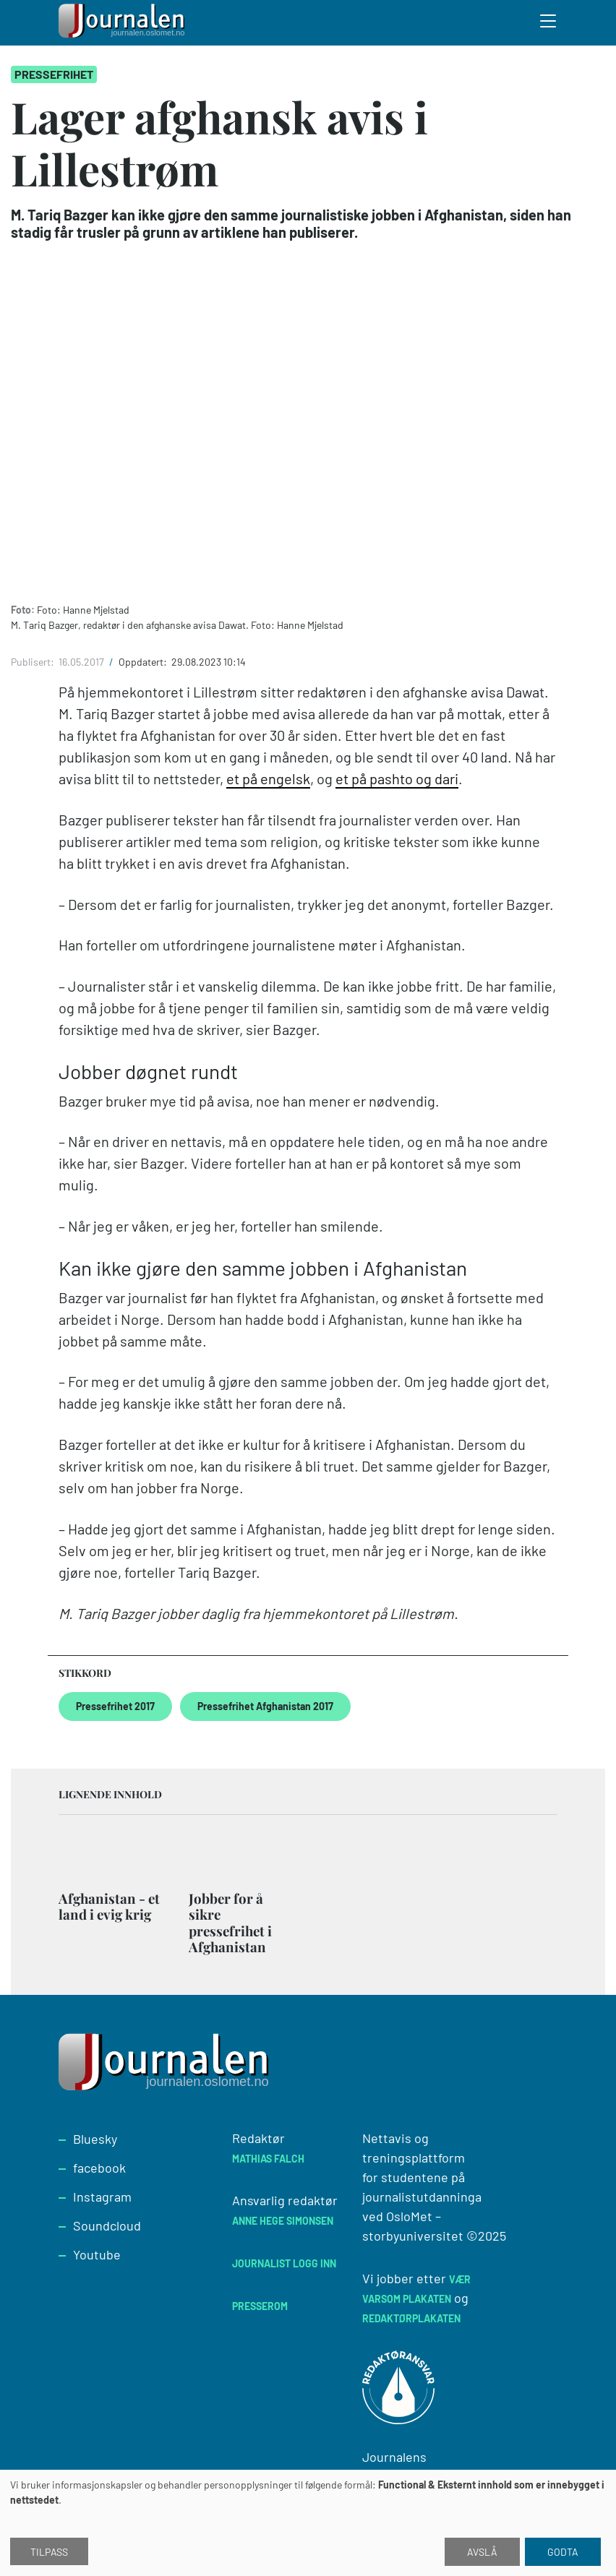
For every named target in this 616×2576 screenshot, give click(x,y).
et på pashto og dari (396, 778)
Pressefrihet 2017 (115, 1706)
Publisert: (33, 662)
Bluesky (95, 2139)
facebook (99, 2168)
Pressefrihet (53, 74)
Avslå (482, 2552)
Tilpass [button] (49, 2552)
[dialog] (308, 2523)
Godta (562, 2552)
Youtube (97, 2254)
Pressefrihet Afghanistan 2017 (265, 1706)
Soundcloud (107, 2225)
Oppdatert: (144, 662)
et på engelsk (268, 778)
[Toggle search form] (548, 23)
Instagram (102, 2196)
